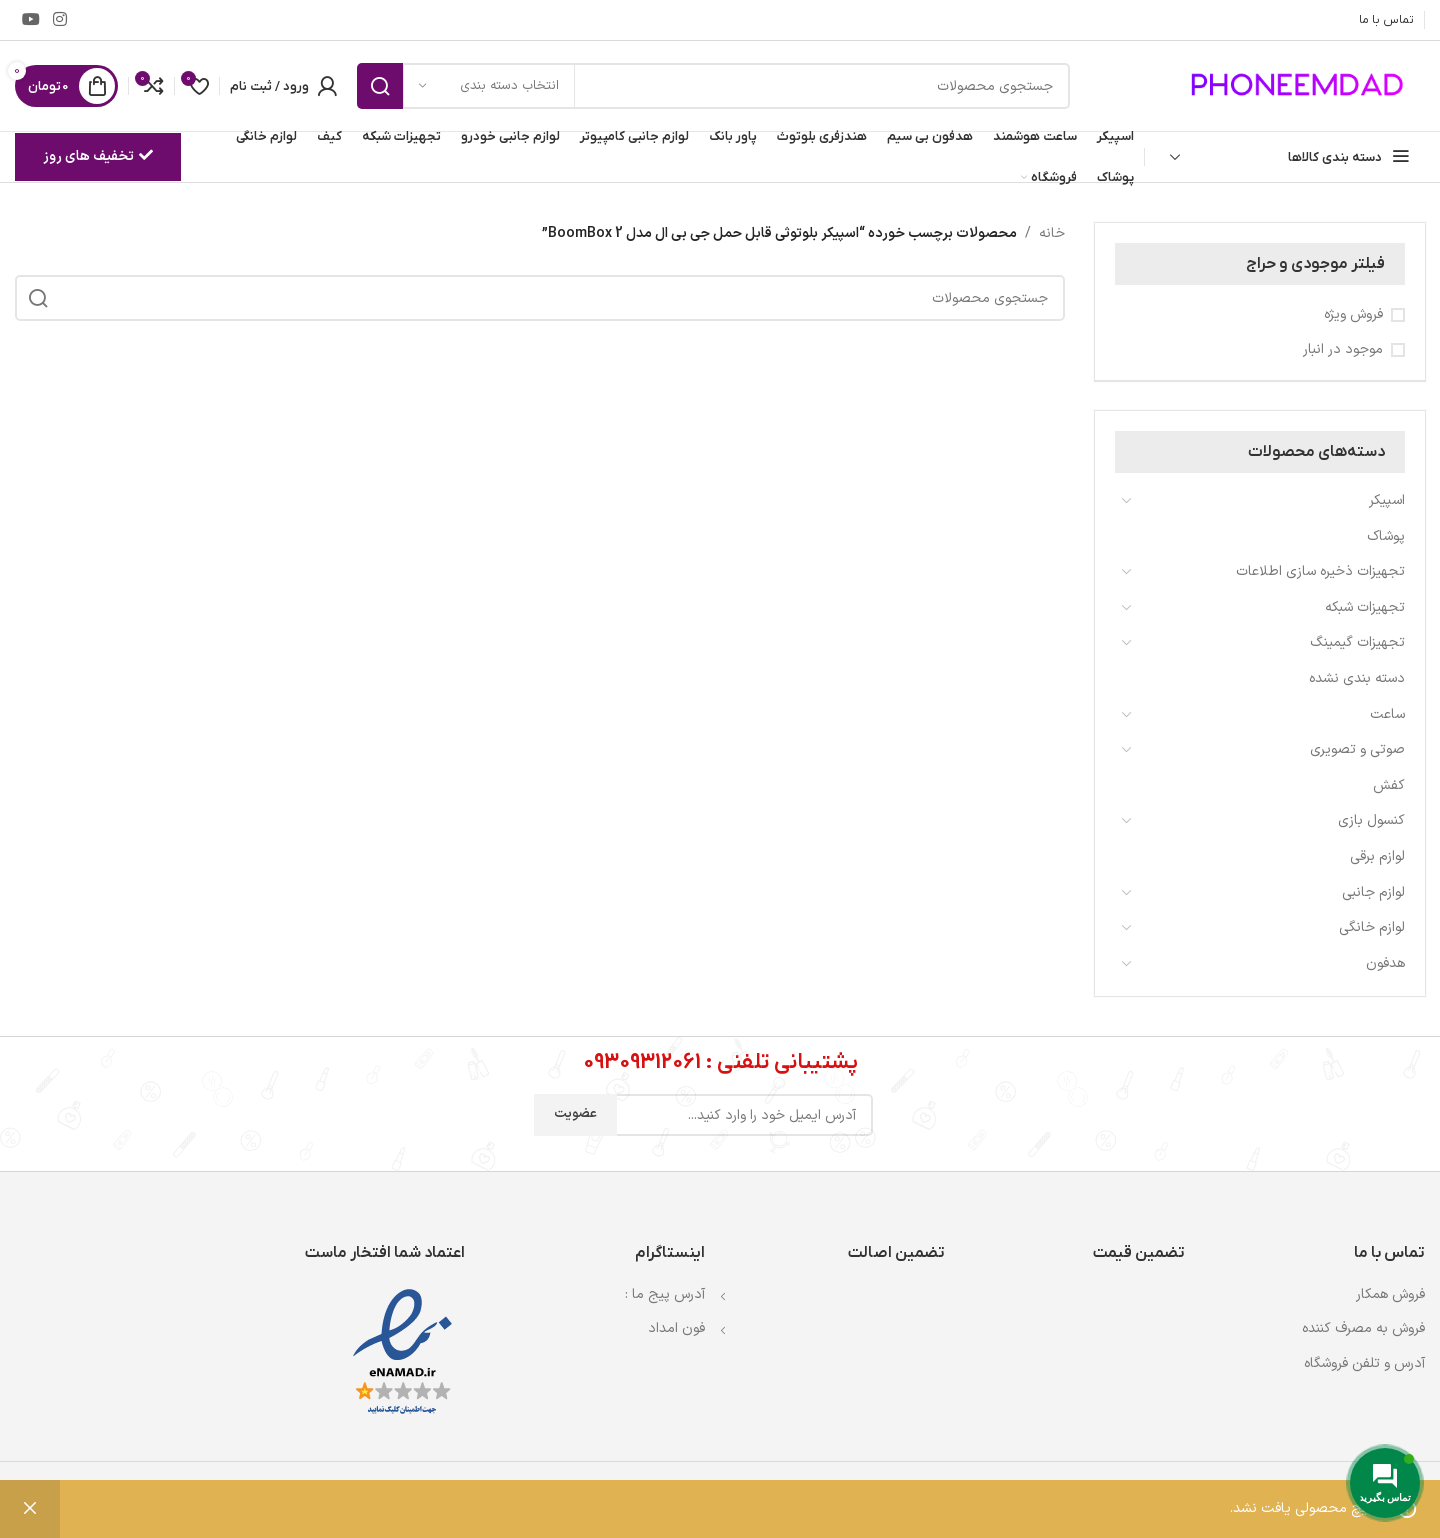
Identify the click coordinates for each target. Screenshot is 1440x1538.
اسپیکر (1387, 500)
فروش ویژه (1353, 315)
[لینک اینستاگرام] (59, 20)
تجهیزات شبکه (1365, 607)
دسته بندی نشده (1357, 678)
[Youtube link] (30, 20)
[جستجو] (713, 86)
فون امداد (676, 1328)
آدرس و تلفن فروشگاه (1364, 1363)
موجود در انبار (1343, 350)
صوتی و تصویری (1357, 749)
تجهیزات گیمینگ (1357, 642)
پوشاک (1386, 536)
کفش (1389, 785)
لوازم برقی (1377, 856)
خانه (1052, 233)
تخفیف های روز (98, 156)
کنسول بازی (1371, 820)
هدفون (1385, 963)
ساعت (1387, 714)
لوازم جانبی (1373, 892)
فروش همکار (1390, 1294)
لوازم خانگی (1372, 927)
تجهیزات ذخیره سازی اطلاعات (1320, 571)
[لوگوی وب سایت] (1300, 85)
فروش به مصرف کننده (1363, 1328)
